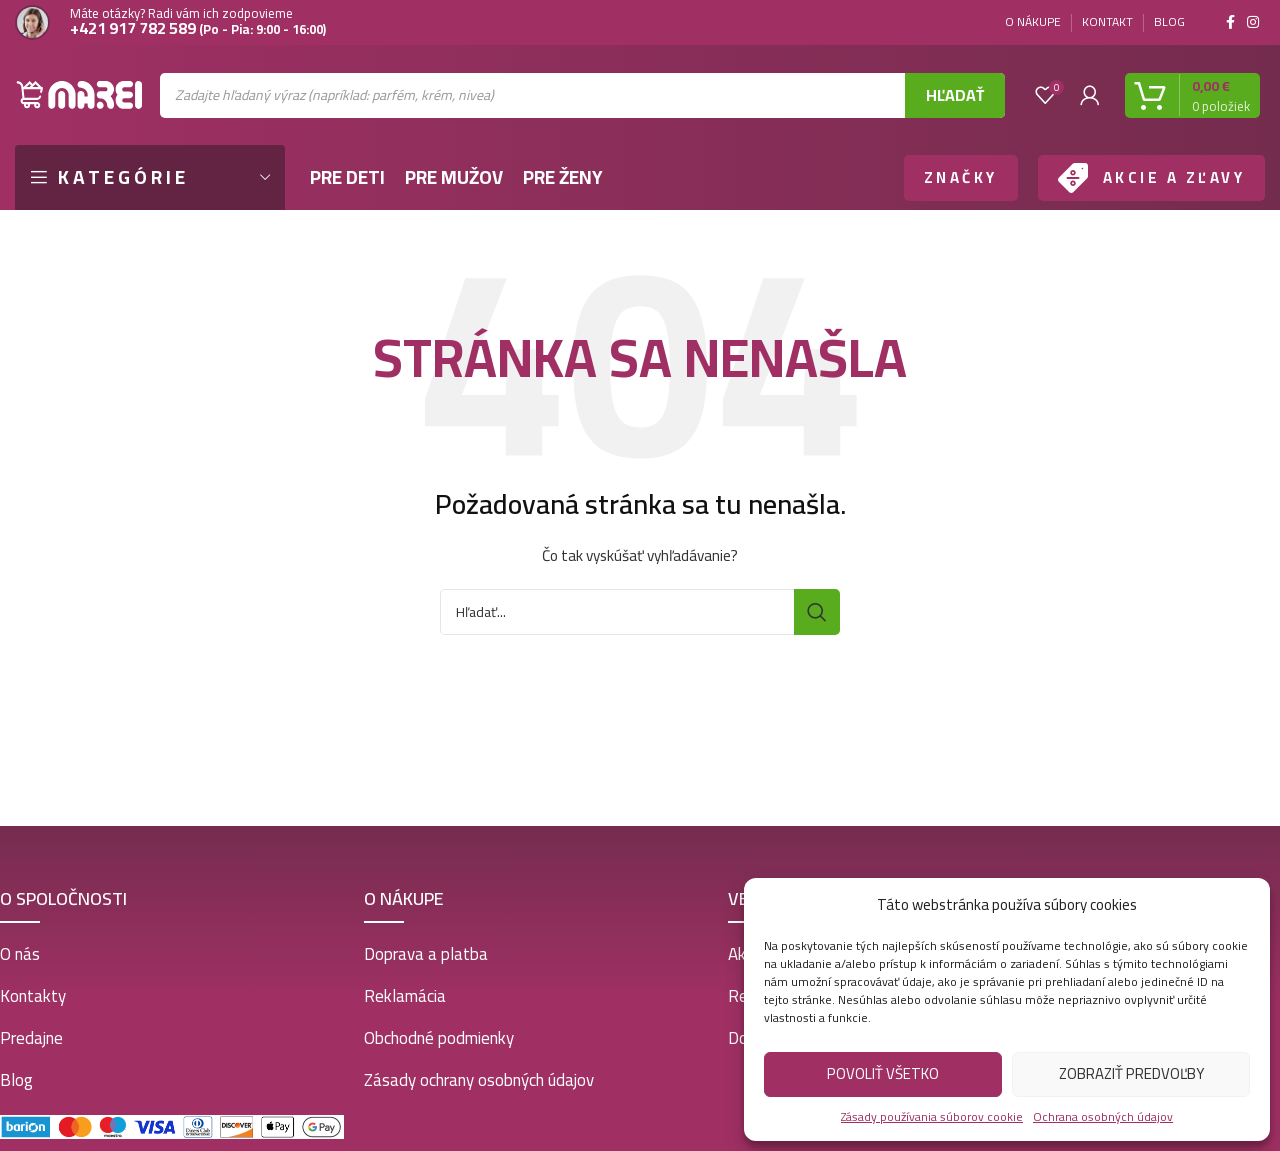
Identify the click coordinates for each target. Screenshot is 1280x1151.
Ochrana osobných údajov (1103, 1116)
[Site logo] (80, 94)
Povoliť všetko (883, 1073)
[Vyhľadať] (640, 612)
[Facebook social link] (1230, 22)
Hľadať (955, 95)
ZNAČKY (961, 177)
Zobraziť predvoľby (1131, 1073)
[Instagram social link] (1253, 22)
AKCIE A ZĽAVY (1174, 177)
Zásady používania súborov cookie (932, 1116)
